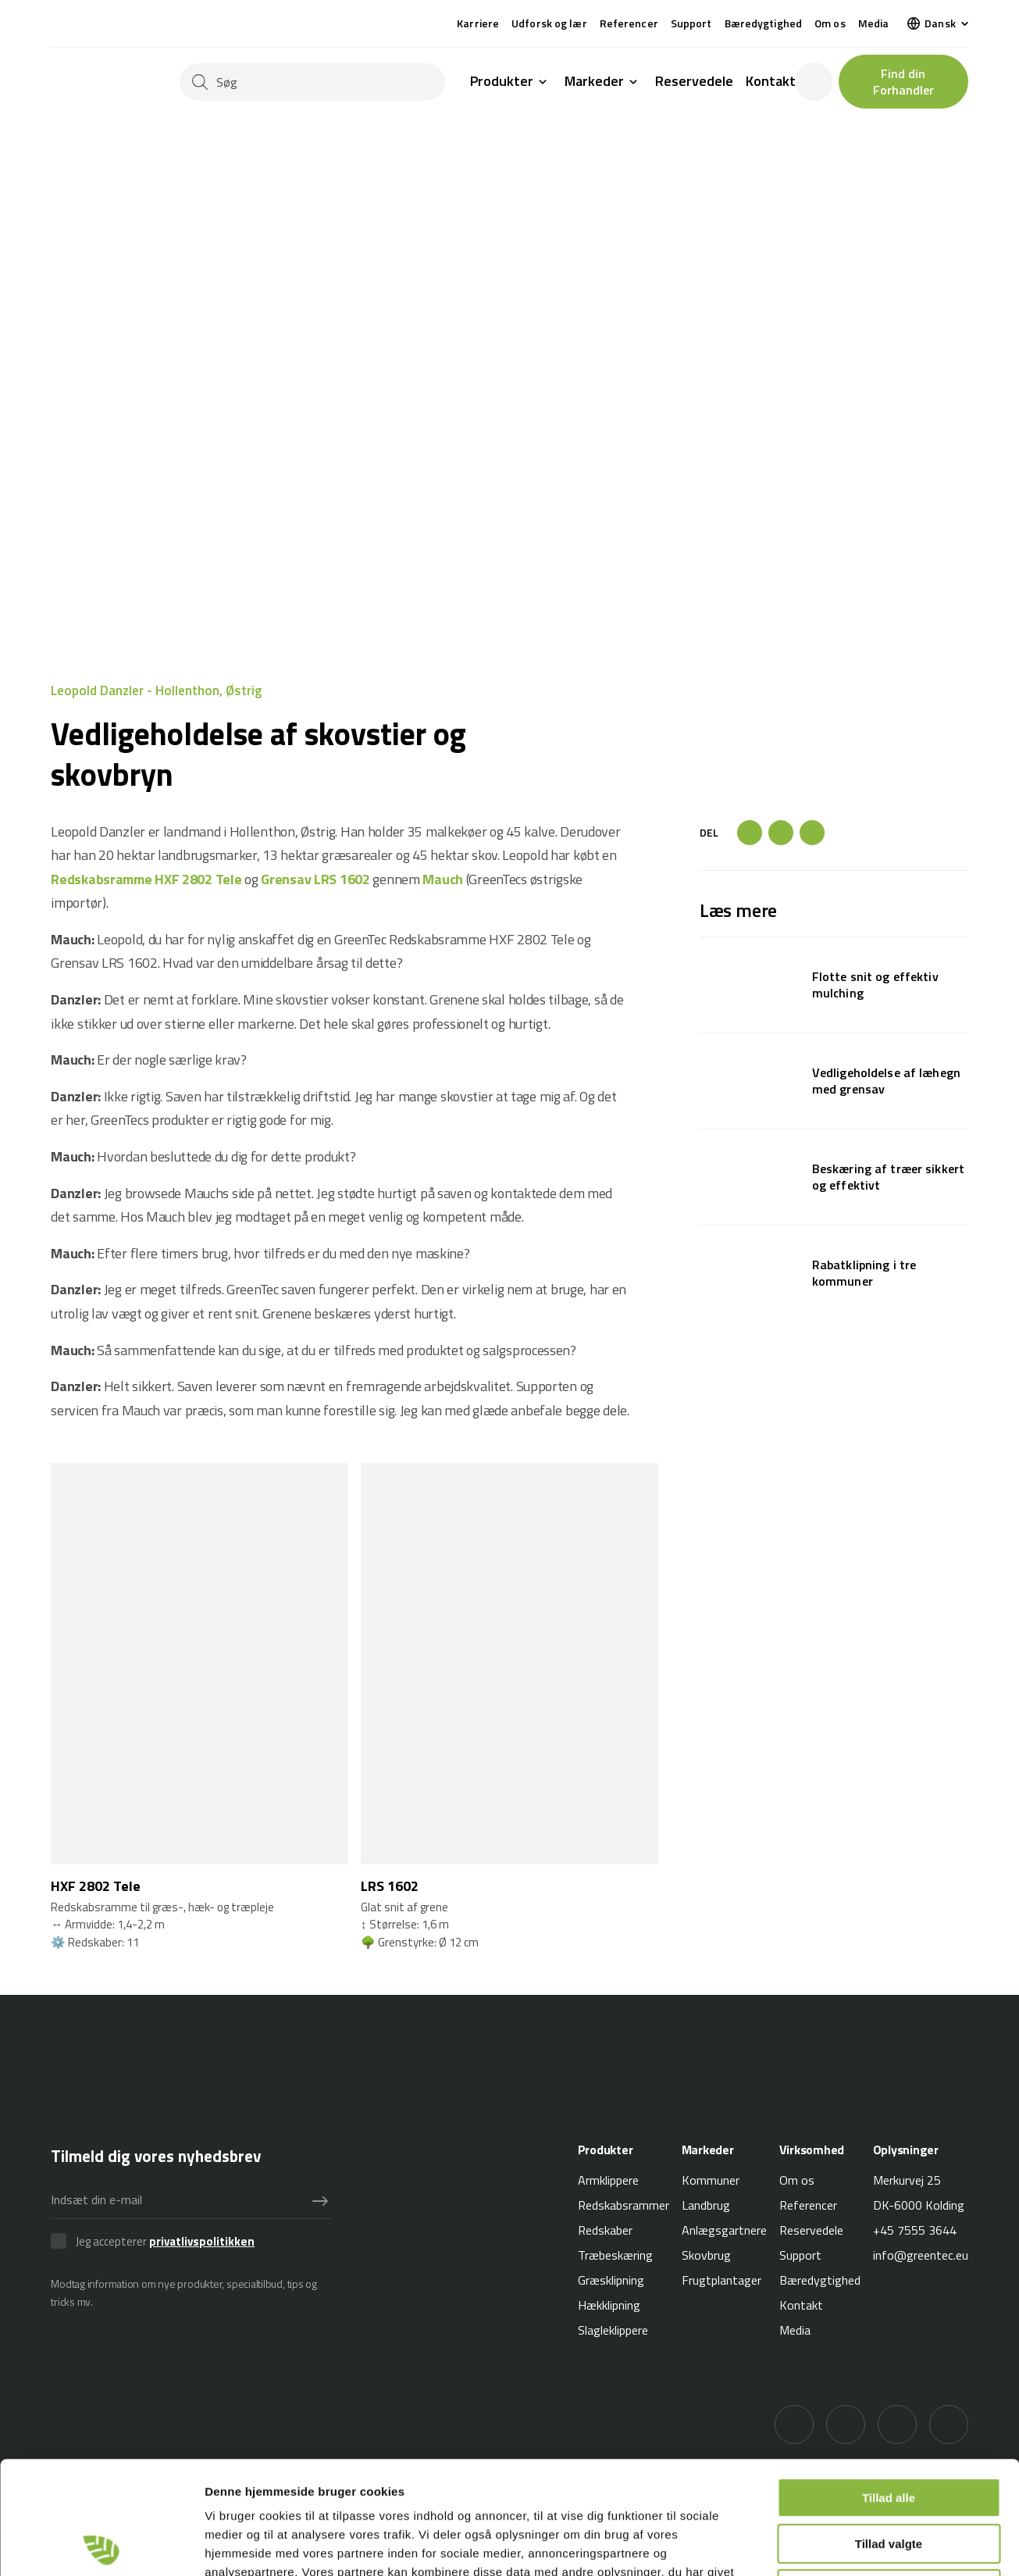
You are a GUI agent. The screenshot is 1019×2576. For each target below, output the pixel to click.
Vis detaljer (811, 2545)
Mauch (442, 879)
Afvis (889, 2476)
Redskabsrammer (623, 2205)
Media (873, 23)
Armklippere (608, 2180)
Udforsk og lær (549, 23)
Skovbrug (706, 2255)
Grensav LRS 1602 (315, 879)
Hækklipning (609, 2305)
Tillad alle (888, 2385)
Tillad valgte (888, 2431)
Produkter (501, 82)
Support (691, 23)
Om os (830, 23)
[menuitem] (937, 23)
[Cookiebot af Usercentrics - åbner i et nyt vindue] (101, 2545)
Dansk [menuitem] (940, 23)
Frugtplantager (721, 2280)
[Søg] (312, 82)
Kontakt (771, 80)
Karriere (478, 23)
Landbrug (706, 2205)
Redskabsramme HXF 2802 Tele (146, 879)
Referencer (629, 23)
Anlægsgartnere (724, 2230)
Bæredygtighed (763, 23)
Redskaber (605, 2230)
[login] (814, 81)
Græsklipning (611, 2280)
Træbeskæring (615, 2255)
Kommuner (710, 2180)
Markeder (594, 82)
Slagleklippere (613, 2330)
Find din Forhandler (903, 81)
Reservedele (694, 80)
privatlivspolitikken (202, 2241)
